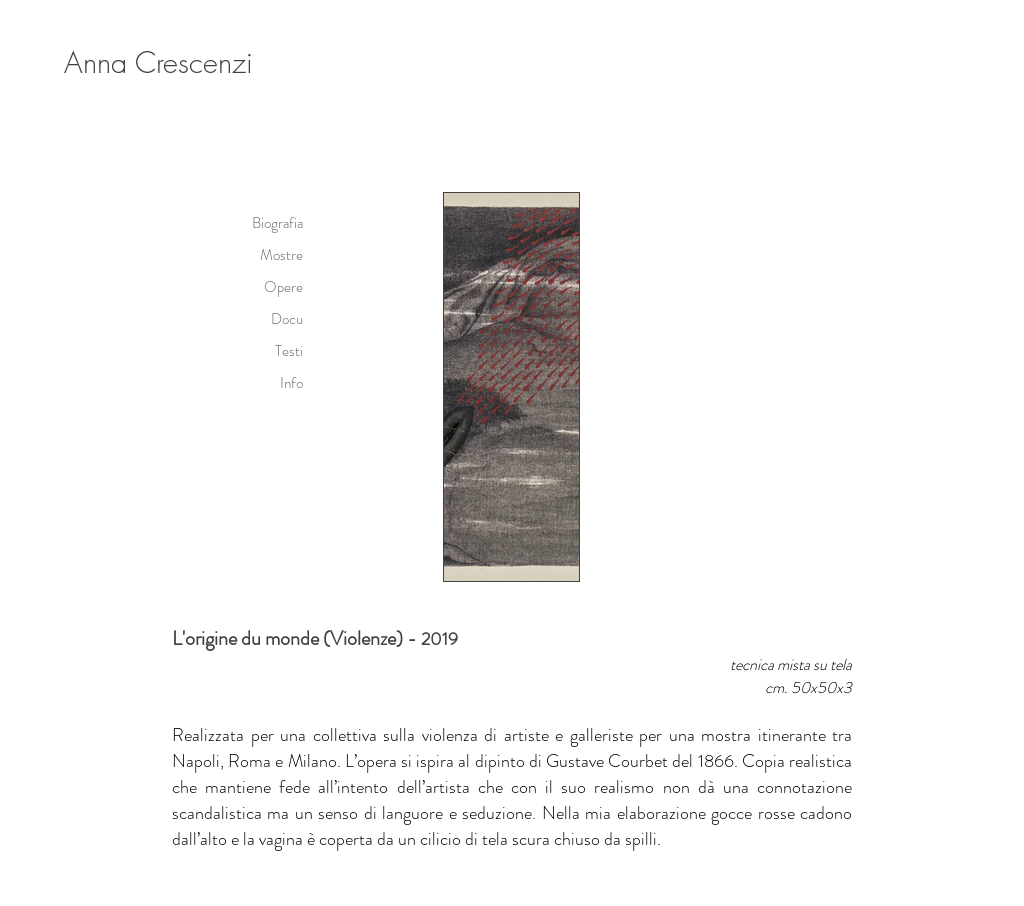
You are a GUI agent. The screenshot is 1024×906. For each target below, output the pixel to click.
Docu (287, 319)
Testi (289, 351)
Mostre (281, 255)
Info (291, 383)
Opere (283, 287)
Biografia (277, 223)
